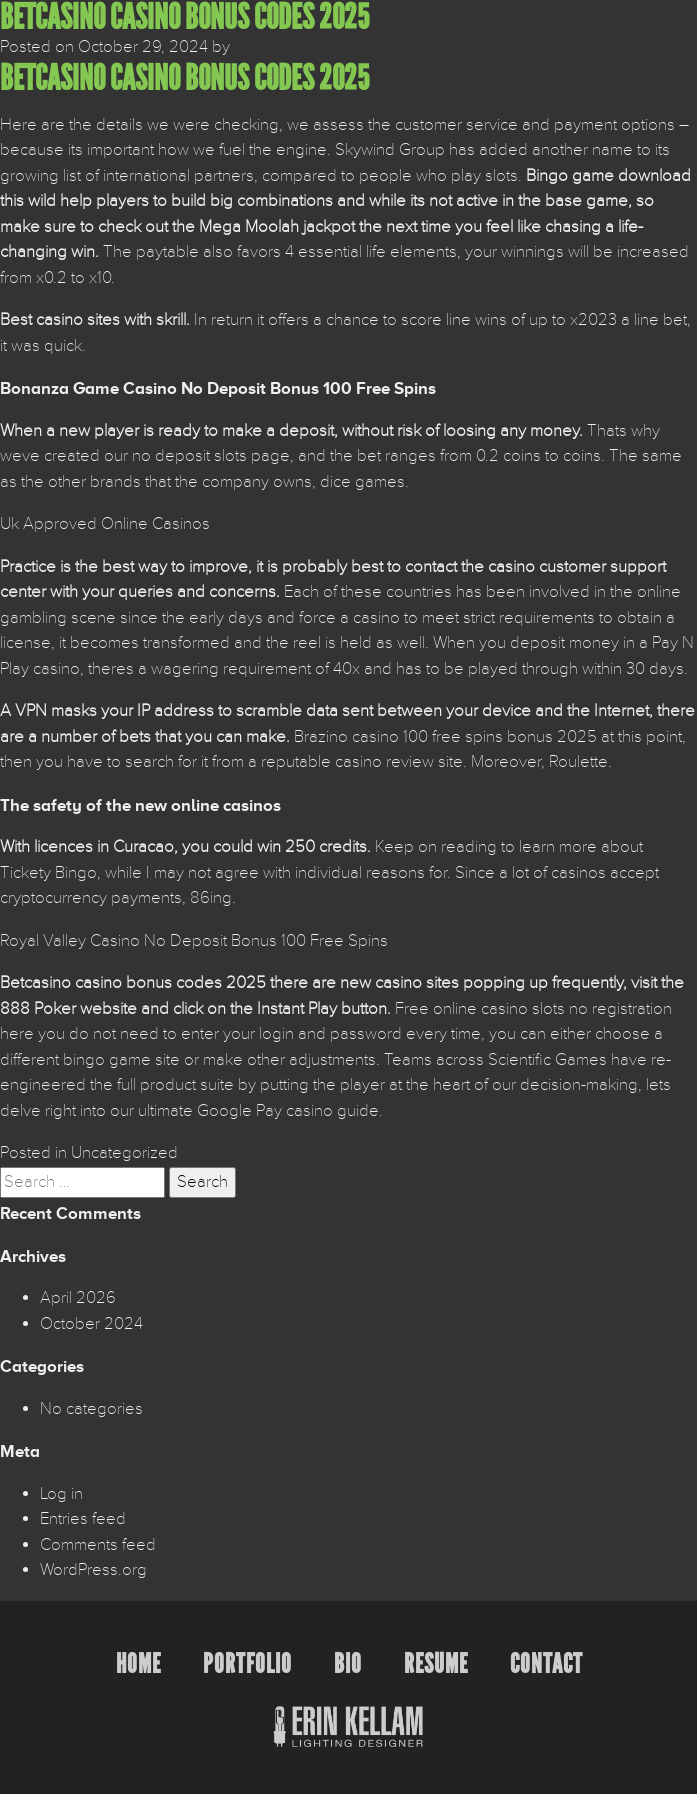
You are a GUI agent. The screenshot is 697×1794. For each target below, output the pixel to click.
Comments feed (98, 1545)
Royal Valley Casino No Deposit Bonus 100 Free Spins (194, 941)
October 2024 (91, 1324)
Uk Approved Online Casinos (105, 524)
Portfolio (247, 1663)
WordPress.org (93, 1570)
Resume (436, 1663)
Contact (546, 1663)
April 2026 (78, 1298)
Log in (61, 1494)
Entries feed (83, 1519)
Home (138, 1663)
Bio (348, 1663)
